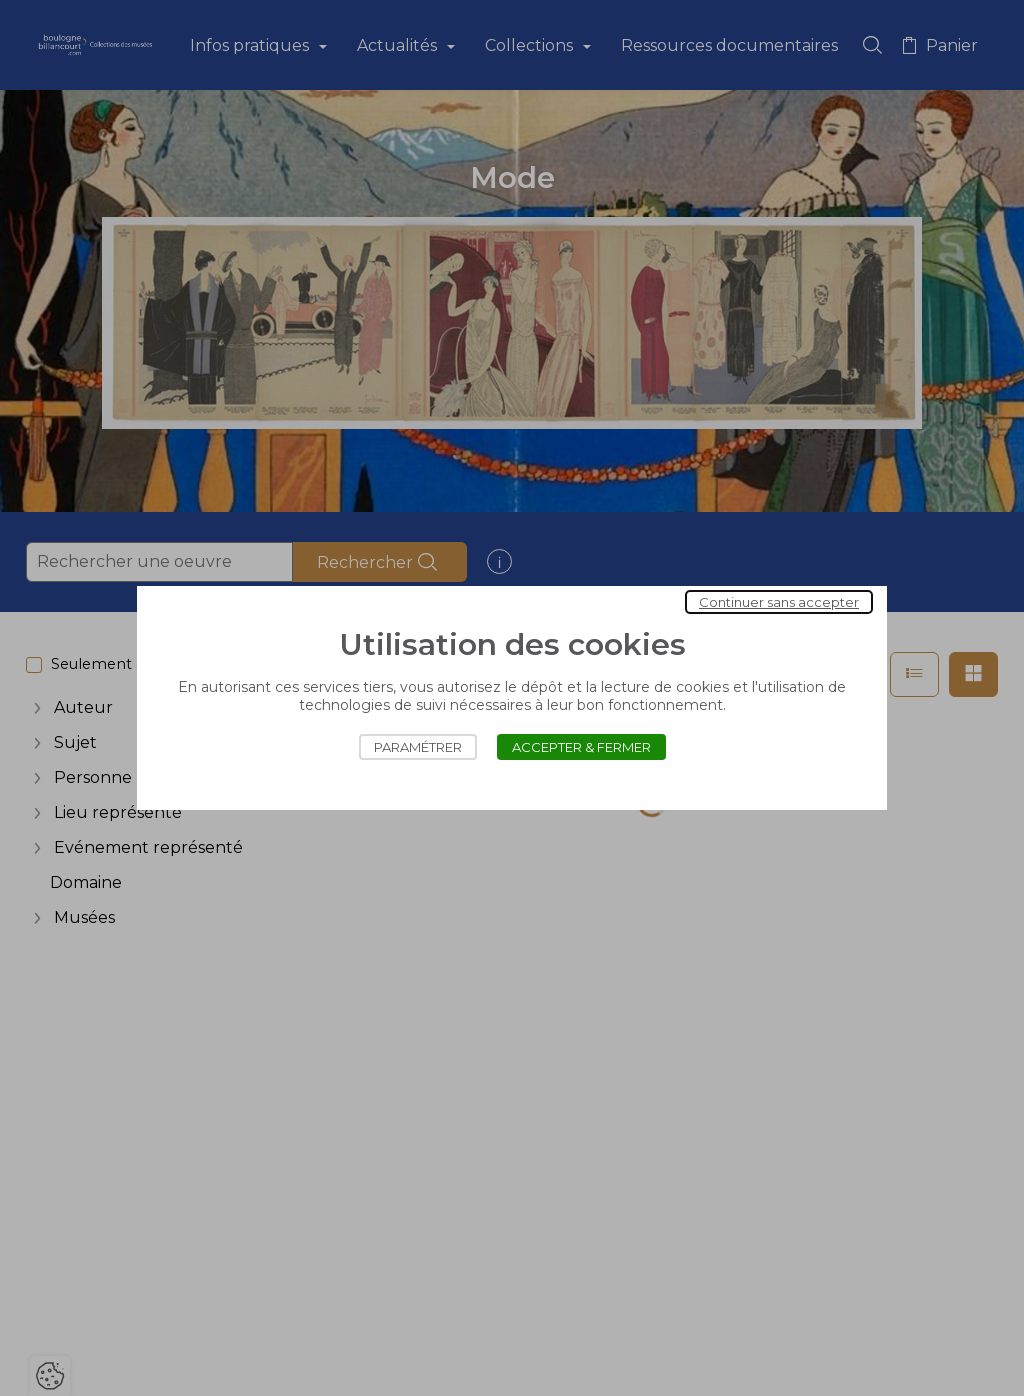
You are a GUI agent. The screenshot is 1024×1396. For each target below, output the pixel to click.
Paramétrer (418, 747)
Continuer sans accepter (779, 602)
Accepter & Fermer (581, 747)
